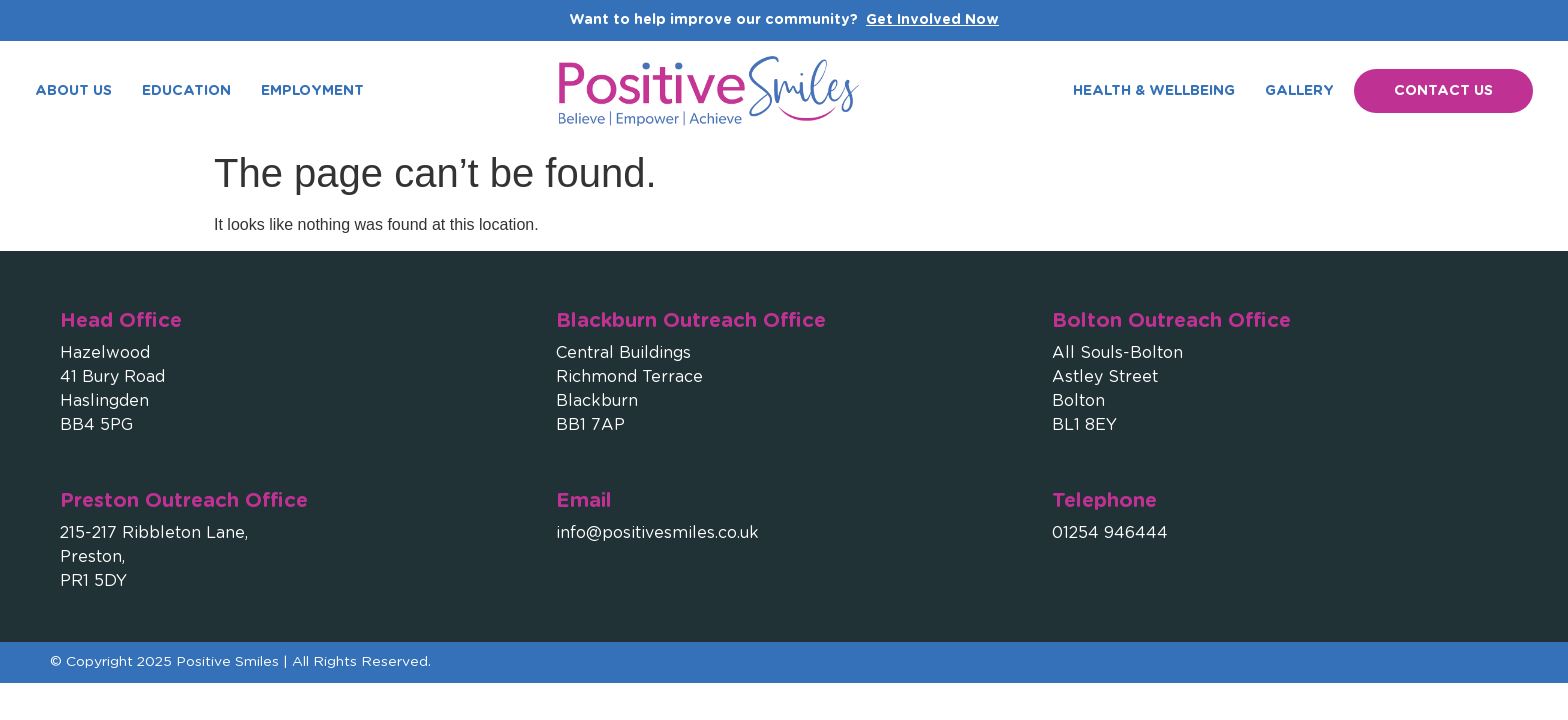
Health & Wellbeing (1154, 91)
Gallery (1299, 91)
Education (186, 91)
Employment (312, 91)
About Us (73, 91)
